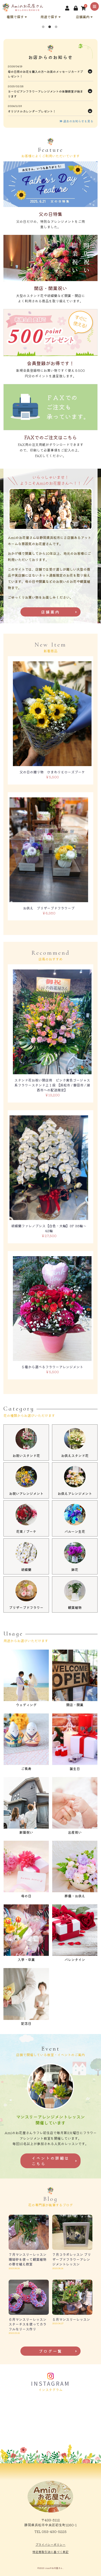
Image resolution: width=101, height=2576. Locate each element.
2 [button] (50, 28)
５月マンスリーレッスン (71, 2319)
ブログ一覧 (50, 2351)
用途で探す (50, 16)
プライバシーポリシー (50, 2544)
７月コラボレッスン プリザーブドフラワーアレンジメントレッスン (71, 2259)
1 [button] (44, 28)
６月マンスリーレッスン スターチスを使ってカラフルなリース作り (27, 2324)
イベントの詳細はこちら (50, 2160)
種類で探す (17, 16)
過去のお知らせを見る (78, 121)
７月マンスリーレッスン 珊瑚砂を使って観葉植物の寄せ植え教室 (27, 2259)
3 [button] (57, 28)
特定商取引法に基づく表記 (50, 2552)
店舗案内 (84, 16)
